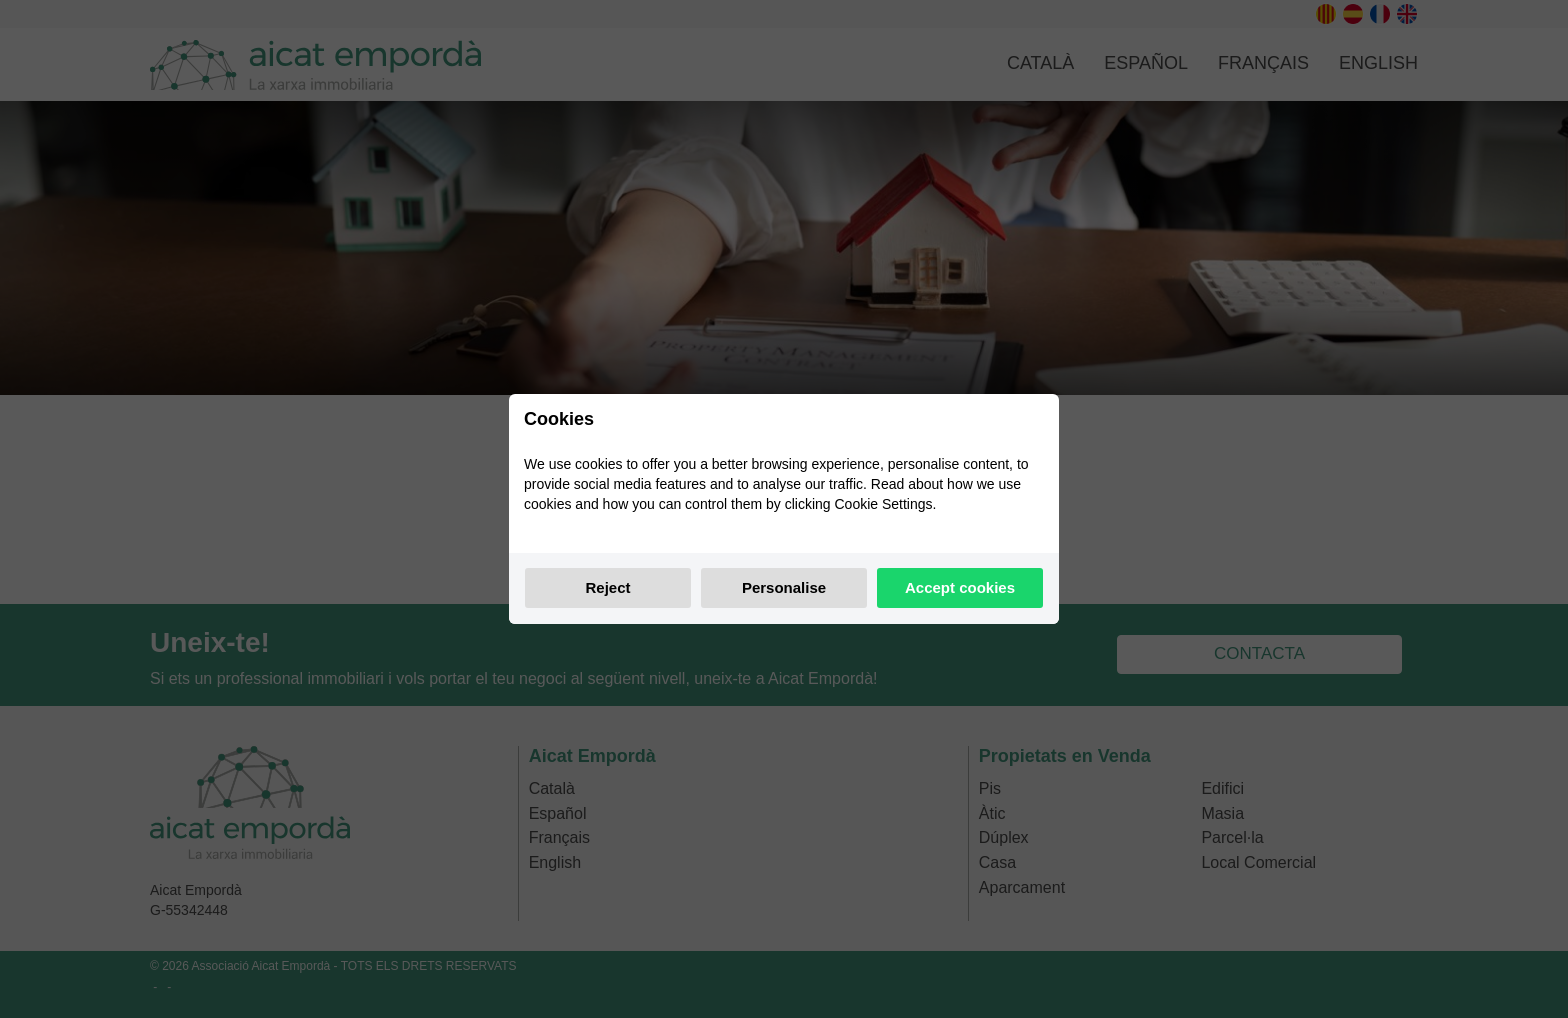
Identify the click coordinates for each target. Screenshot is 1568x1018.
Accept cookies (960, 587)
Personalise (784, 587)
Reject (607, 587)
